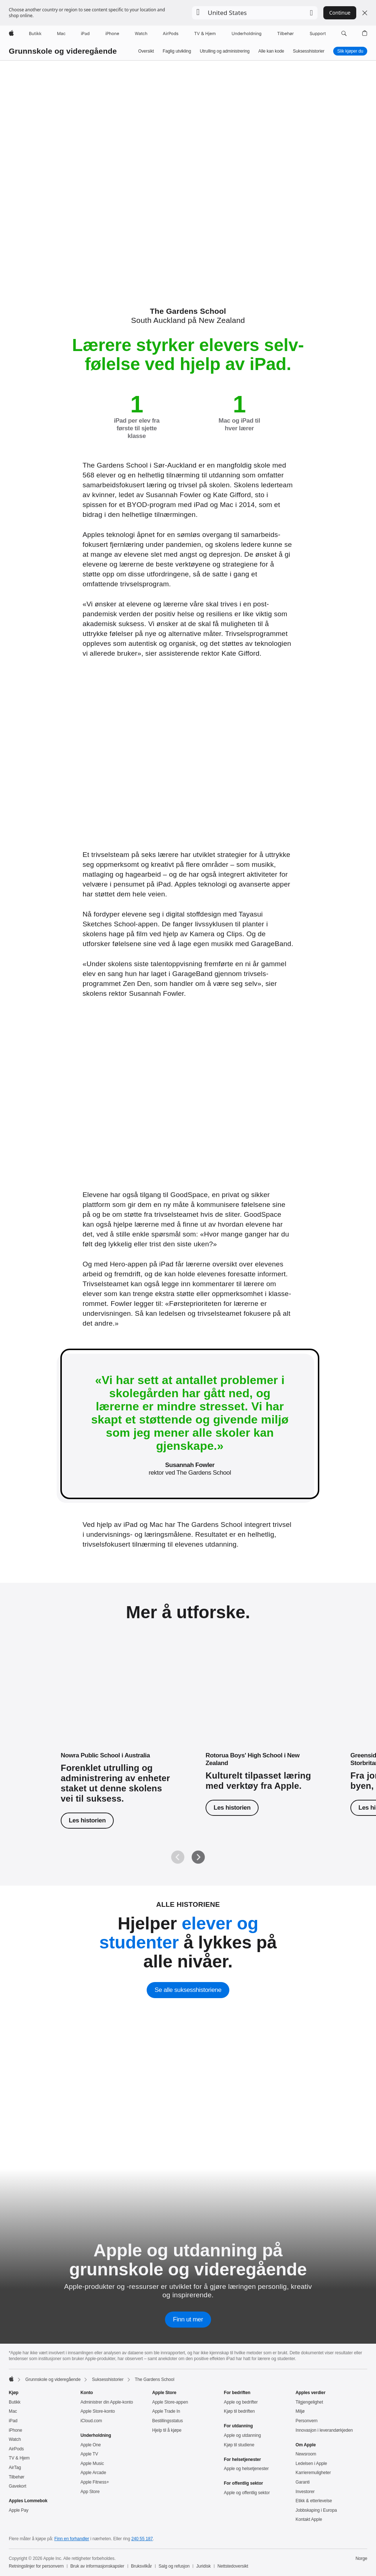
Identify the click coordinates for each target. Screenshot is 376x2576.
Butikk (14, 2402)
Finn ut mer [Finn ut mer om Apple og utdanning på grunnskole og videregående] (188, 2319)
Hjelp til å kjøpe (166, 2430)
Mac (13, 2411)
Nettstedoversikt (232, 2566)
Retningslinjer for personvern (36, 2566)
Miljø (300, 2411)
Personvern (306, 2420)
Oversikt (146, 51)
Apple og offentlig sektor (247, 2492)
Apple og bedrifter (241, 2402)
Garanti (303, 2482)
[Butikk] (35, 34)
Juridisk (203, 2566)
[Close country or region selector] (364, 12)
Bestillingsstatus (167, 2420)
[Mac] (61, 34)
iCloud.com (91, 2420)
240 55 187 (142, 2538)
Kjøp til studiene (239, 2444)
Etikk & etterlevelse (314, 2500)
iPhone (15, 2430)
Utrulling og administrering (224, 51)
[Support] (318, 34)
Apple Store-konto (97, 2411)
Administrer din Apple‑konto (106, 2402)
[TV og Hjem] (205, 34)
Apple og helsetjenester (246, 2468)
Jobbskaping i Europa (316, 2510)
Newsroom (306, 2454)
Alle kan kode (271, 51)
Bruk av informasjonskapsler (97, 2566)
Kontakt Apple (309, 2519)
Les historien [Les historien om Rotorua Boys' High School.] (232, 1807)
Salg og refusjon (173, 2566)
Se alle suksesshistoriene (188, 1989)
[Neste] (198, 1857)
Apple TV (89, 2454)
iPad (13, 2420)
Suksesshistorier (308, 51)
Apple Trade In (166, 2411)
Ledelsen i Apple (311, 2463)
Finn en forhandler (71, 2538)
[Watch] (141, 34)
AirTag (15, 2467)
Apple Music (92, 2463)
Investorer (305, 2491)
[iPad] (85, 34)
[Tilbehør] (285, 34)
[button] (255, 12)
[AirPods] (170, 34)
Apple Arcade (93, 2472)
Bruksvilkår (141, 2566)
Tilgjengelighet (309, 2402)
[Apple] (11, 34)
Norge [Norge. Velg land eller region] (361, 2558)
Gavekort (17, 2486)
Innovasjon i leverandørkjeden (324, 2430)
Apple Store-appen (170, 2402)
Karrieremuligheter (313, 2472)
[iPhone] (112, 34)
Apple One (90, 2444)
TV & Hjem (19, 2458)
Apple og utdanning (242, 2435)
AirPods (16, 2448)
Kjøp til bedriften (239, 2411)
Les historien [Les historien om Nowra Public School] (87, 1820)
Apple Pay (19, 2510)
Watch (15, 2439)
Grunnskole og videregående (63, 51)
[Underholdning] (246, 34)
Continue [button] (339, 12)
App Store (89, 2491)
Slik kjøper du (350, 51)
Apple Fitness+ (94, 2482)
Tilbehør (17, 2477)
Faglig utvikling (177, 51)
